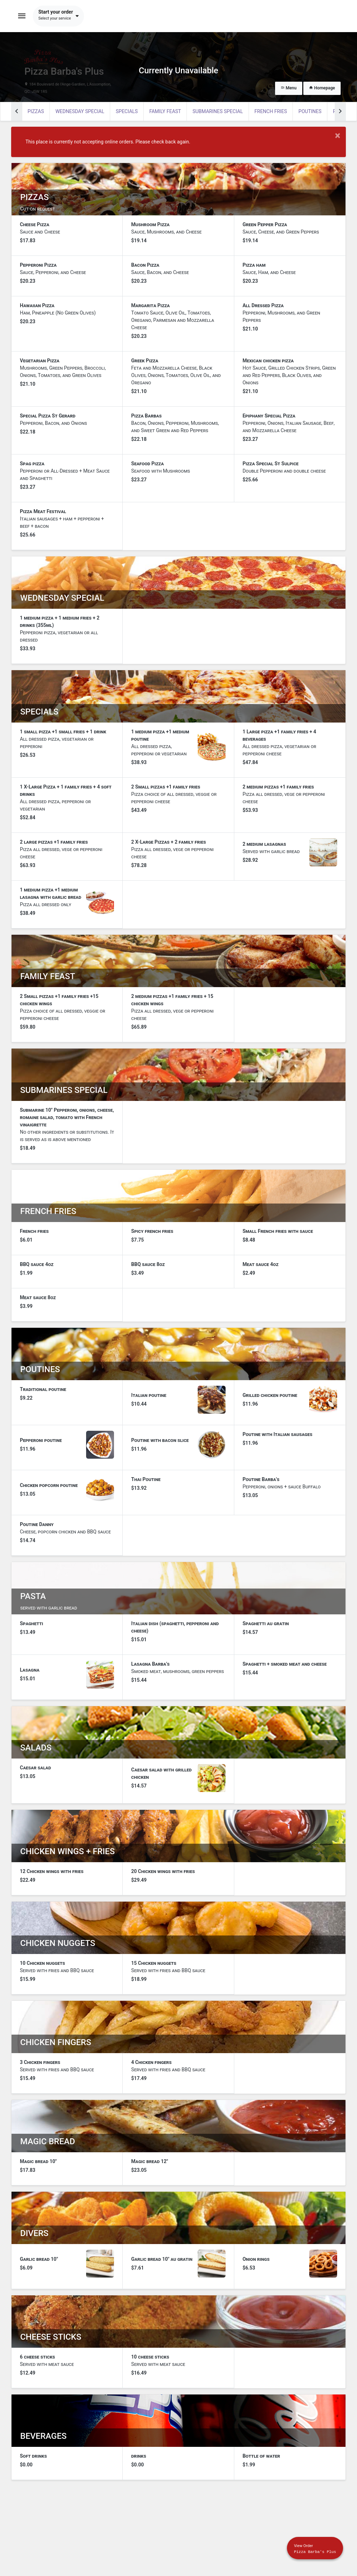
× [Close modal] (337, 136)
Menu (289, 88)
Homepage (322, 88)
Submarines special (217, 111)
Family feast (165, 111)
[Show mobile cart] (315, 2548)
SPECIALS (127, 111)
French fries (271, 111)
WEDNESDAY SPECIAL (79, 111)
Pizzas (36, 111)
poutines (309, 111)
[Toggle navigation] (22, 16)
